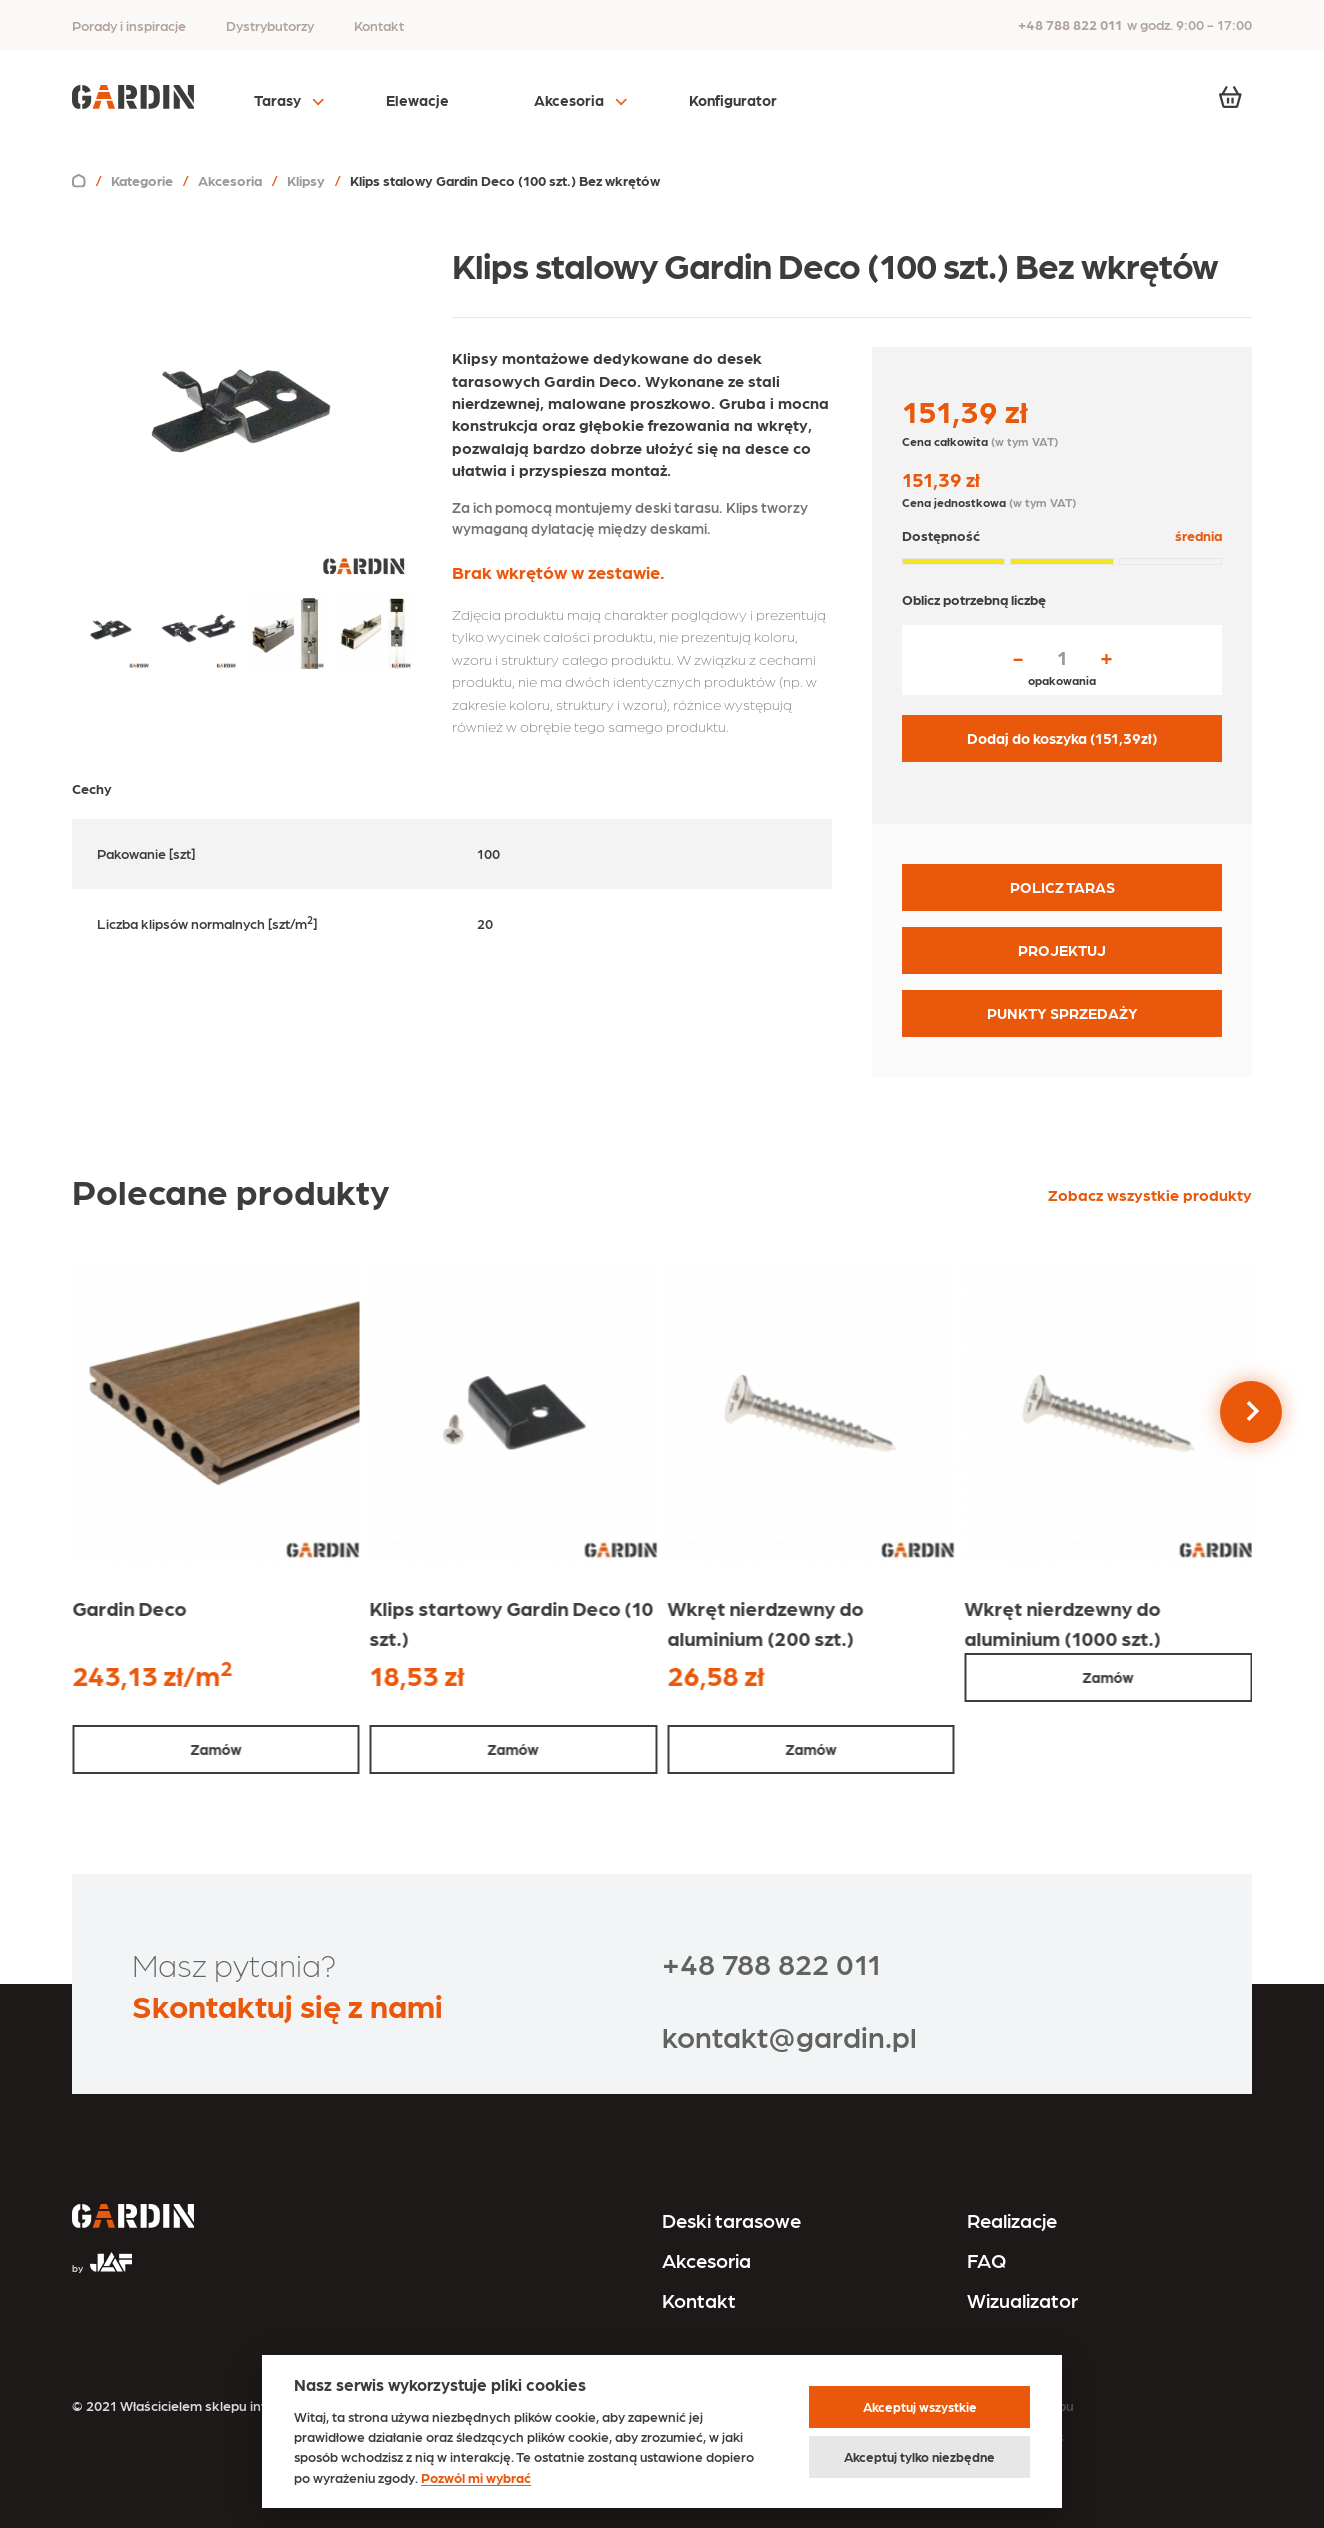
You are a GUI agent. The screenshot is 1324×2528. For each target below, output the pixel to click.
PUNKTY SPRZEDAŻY (1062, 1013)
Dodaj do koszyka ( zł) (1062, 738)
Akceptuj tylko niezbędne (919, 2456)
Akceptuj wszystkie (920, 2406)
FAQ (986, 2260)
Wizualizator (1022, 2300)
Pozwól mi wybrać (476, 2477)
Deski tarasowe (731, 2220)
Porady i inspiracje (129, 25)
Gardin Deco (129, 1608)
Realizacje (1012, 2220)
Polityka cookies (1013, 2436)
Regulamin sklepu (1018, 2405)
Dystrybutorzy (270, 25)
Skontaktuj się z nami (287, 2004)
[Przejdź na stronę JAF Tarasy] (102, 2254)
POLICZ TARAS (1062, 887)
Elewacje (417, 100)
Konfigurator (733, 100)
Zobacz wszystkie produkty (1150, 1194)
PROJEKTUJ (1062, 950)
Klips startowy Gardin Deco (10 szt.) (512, 1623)
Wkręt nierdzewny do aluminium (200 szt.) (765, 1623)
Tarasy (277, 100)
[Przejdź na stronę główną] (133, 2218)
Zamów (215, 1749)
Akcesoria (569, 100)
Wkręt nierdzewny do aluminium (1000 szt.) (1063, 1623)
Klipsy (306, 180)
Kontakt (379, 25)
